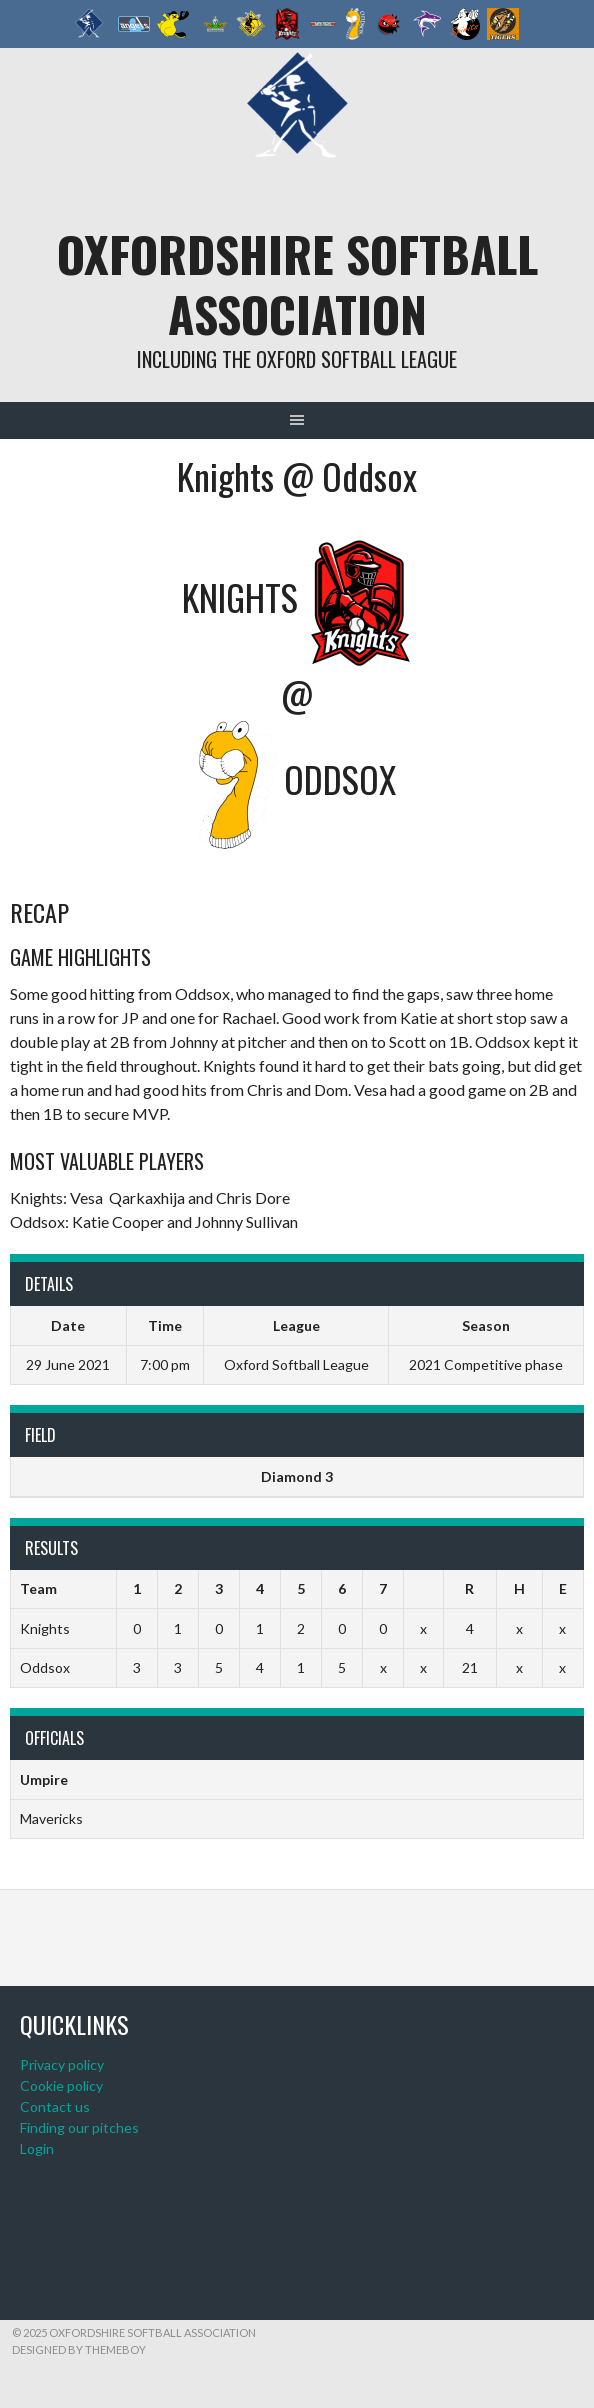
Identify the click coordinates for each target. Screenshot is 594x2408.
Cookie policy (61, 2085)
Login (37, 2148)
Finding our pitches (79, 2127)
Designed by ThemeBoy (79, 2349)
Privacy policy (62, 2064)
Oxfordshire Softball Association (297, 283)
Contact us (55, 2106)
